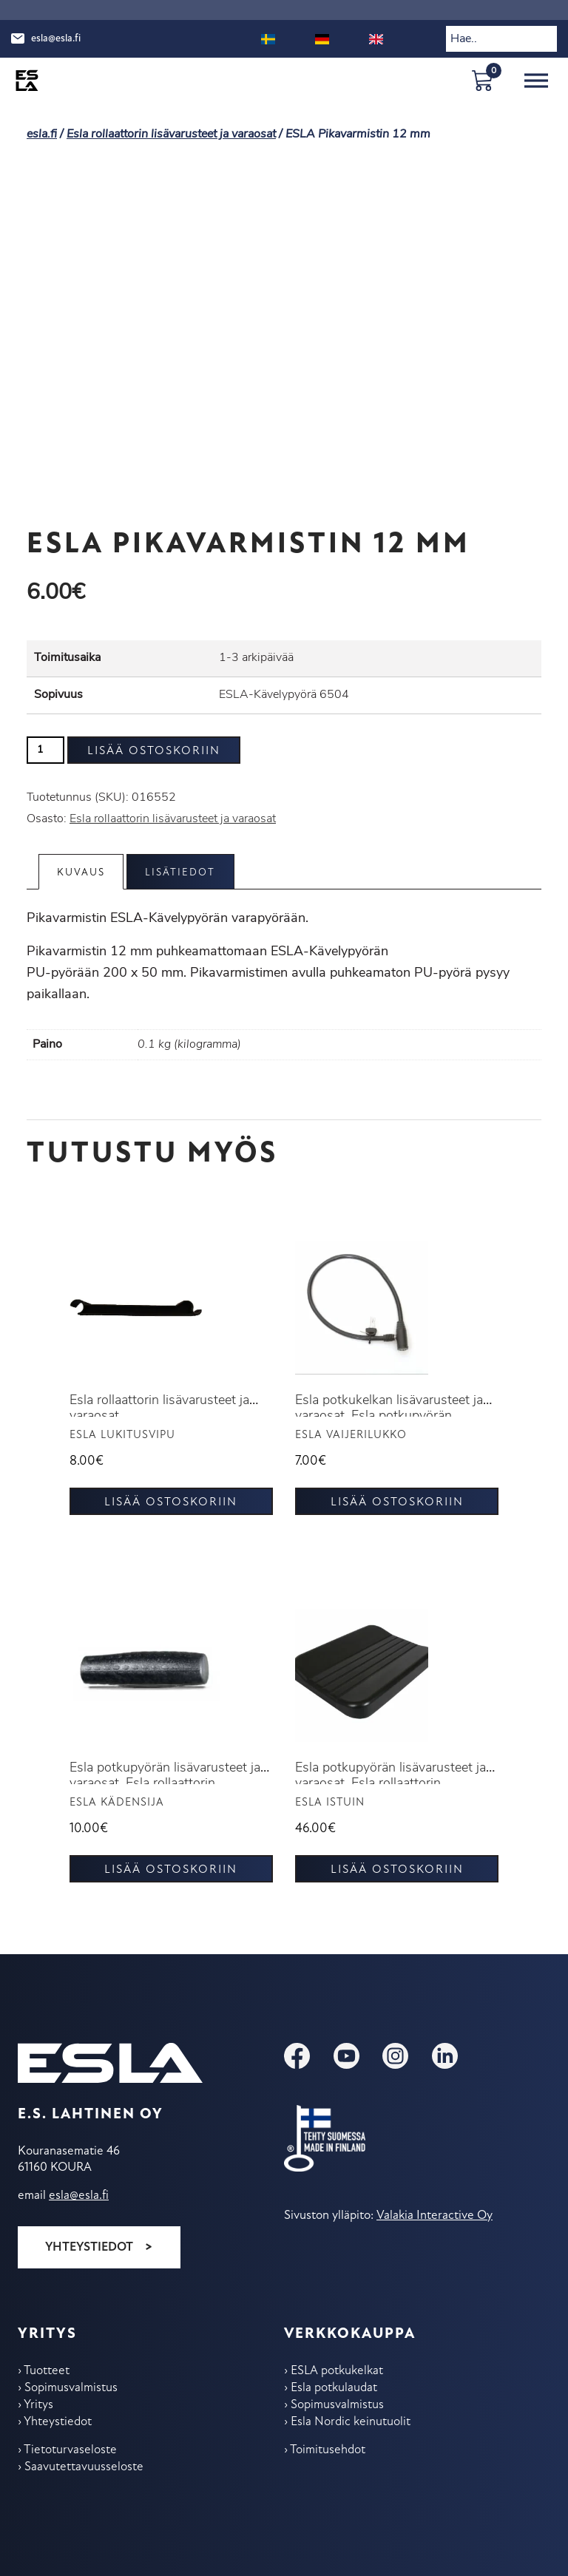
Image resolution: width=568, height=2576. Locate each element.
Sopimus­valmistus (71, 2388)
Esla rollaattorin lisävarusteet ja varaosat (171, 134)
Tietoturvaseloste (70, 2450)
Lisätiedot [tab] (182, 872)
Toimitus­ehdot (327, 2450)
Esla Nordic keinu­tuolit (350, 2422)
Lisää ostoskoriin (153, 751)
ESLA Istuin (330, 1803)
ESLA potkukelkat (337, 2371)
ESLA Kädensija (117, 1803)
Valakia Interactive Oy (434, 2215)
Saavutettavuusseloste (83, 2467)
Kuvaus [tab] (82, 872)
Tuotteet (47, 2371)
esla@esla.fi (56, 38)
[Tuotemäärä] (45, 750)
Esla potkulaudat (334, 2388)
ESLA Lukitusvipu (122, 1435)
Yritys (38, 2405)
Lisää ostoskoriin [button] (170, 1502)
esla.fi (42, 134)
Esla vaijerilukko (351, 1435)
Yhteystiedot (89, 2247)
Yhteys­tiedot (58, 2422)
